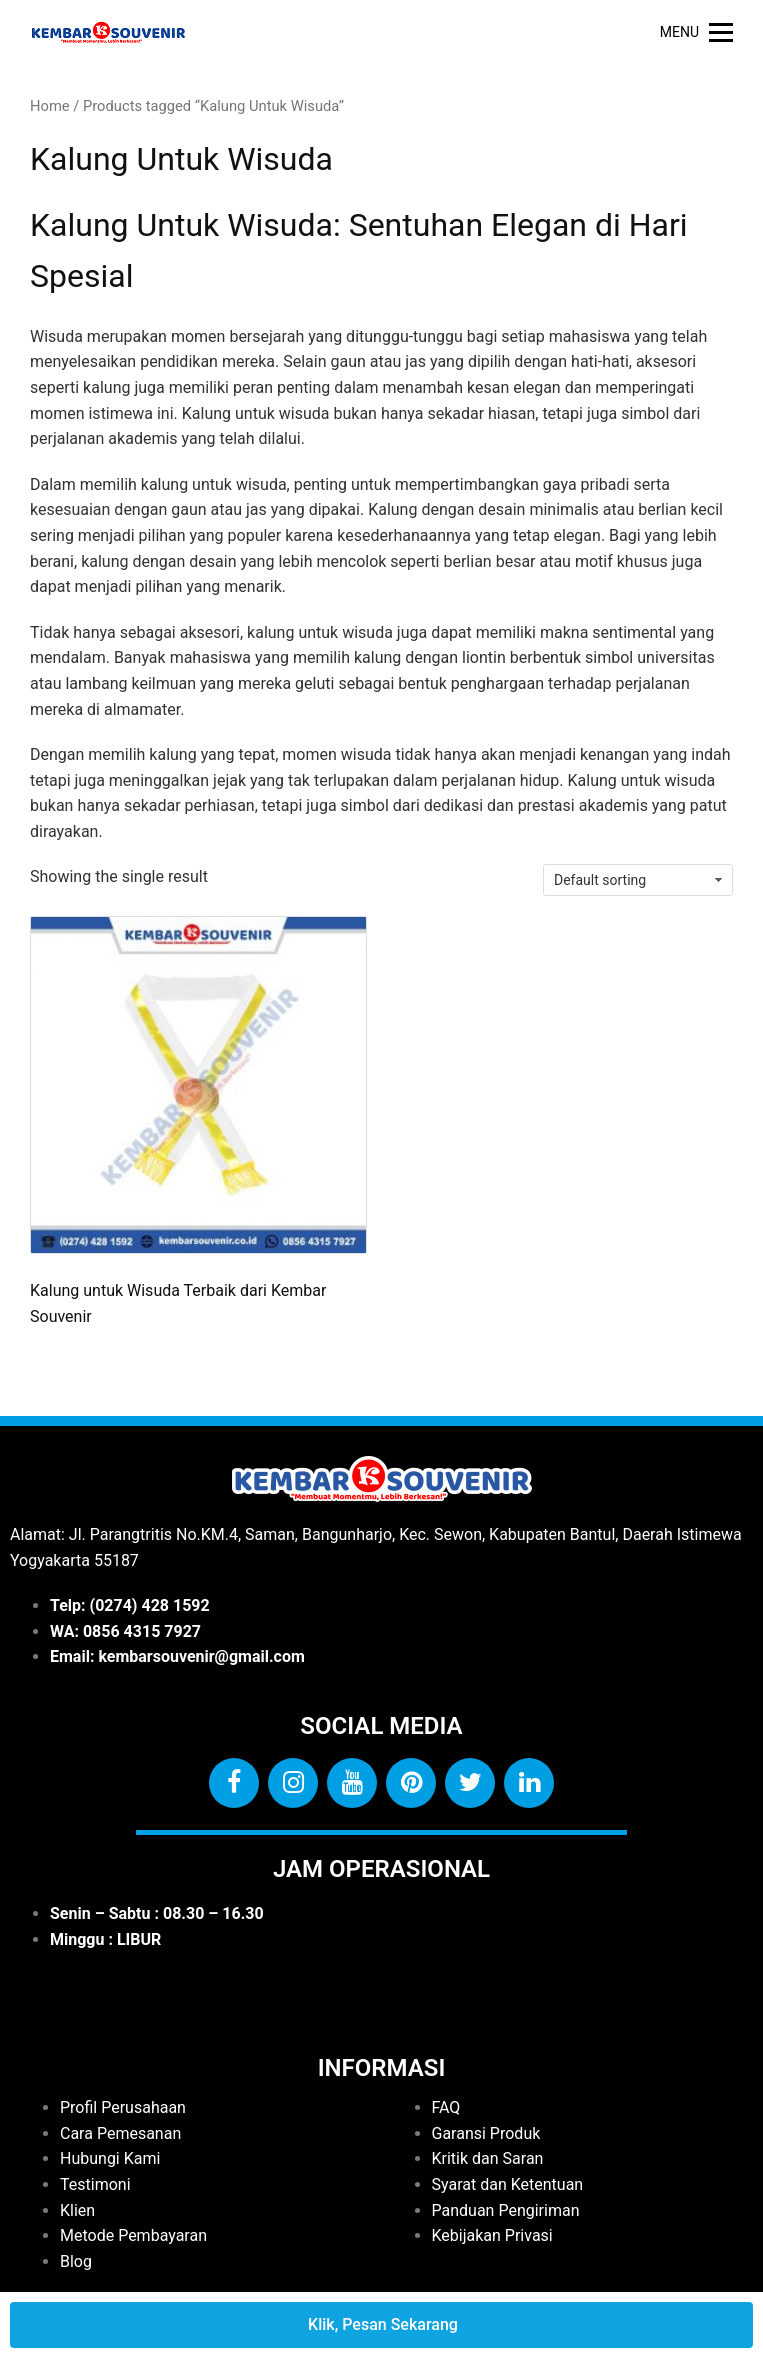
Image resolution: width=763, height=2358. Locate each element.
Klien (77, 2210)
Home (50, 106)
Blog (76, 2261)
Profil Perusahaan (123, 2107)
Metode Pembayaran (133, 2235)
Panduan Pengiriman (506, 2210)
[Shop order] (638, 880)
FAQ (446, 2107)
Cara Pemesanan (120, 2133)
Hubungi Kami (110, 2158)
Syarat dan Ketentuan (508, 2184)
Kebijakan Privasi (492, 2235)
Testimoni (95, 2184)
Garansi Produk (486, 2133)
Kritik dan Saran (488, 2158)
